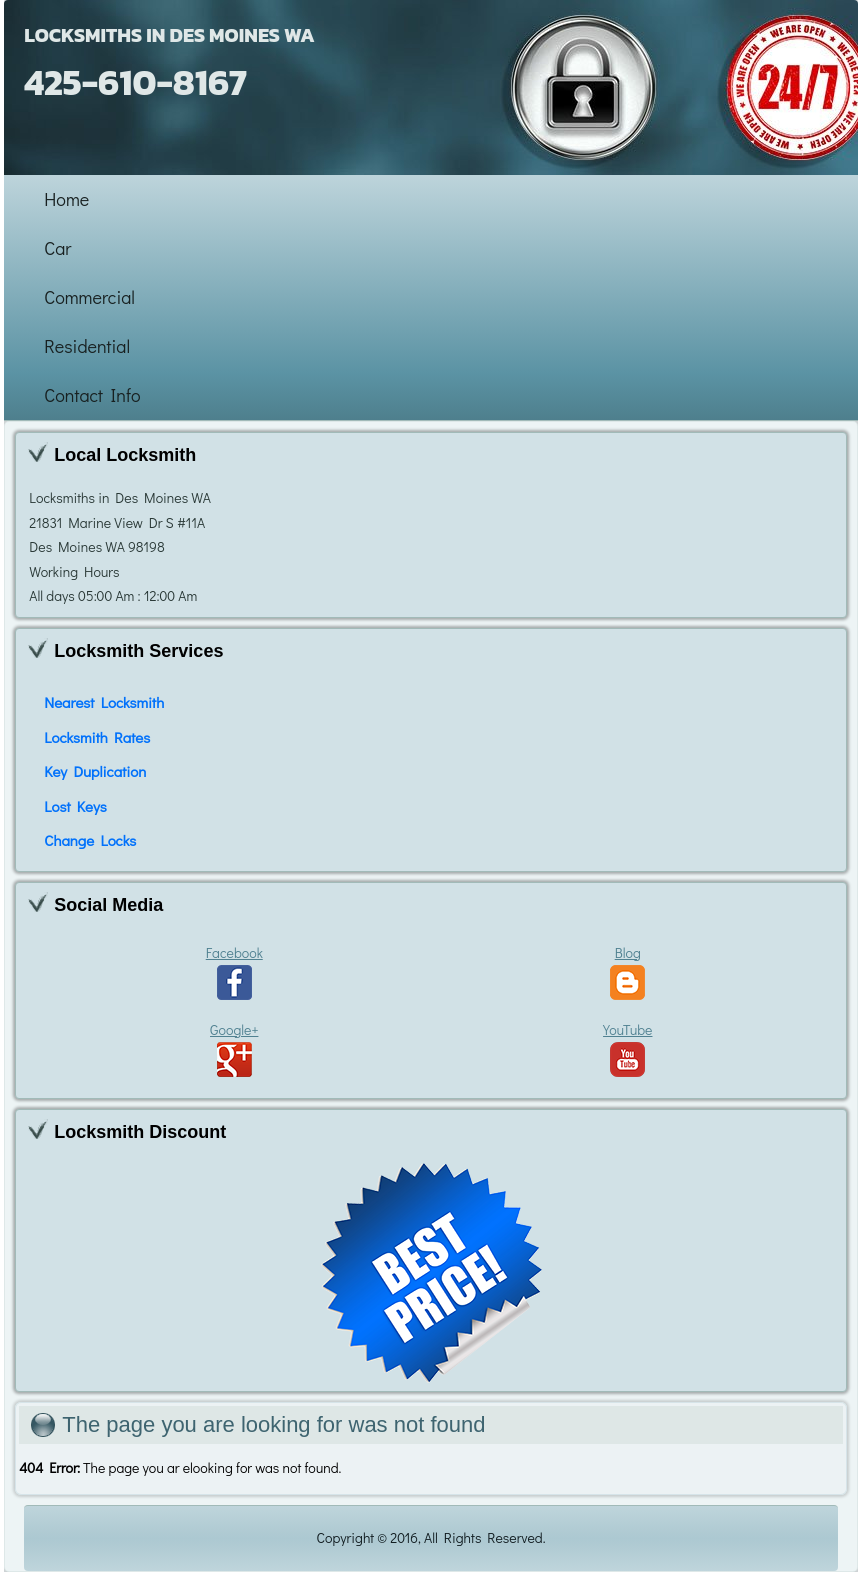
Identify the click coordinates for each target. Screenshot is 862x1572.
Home (66, 199)
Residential (87, 346)
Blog (627, 972)
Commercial (89, 297)
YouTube (627, 1049)
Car (57, 248)
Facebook (234, 972)
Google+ (234, 1049)
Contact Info (92, 395)
